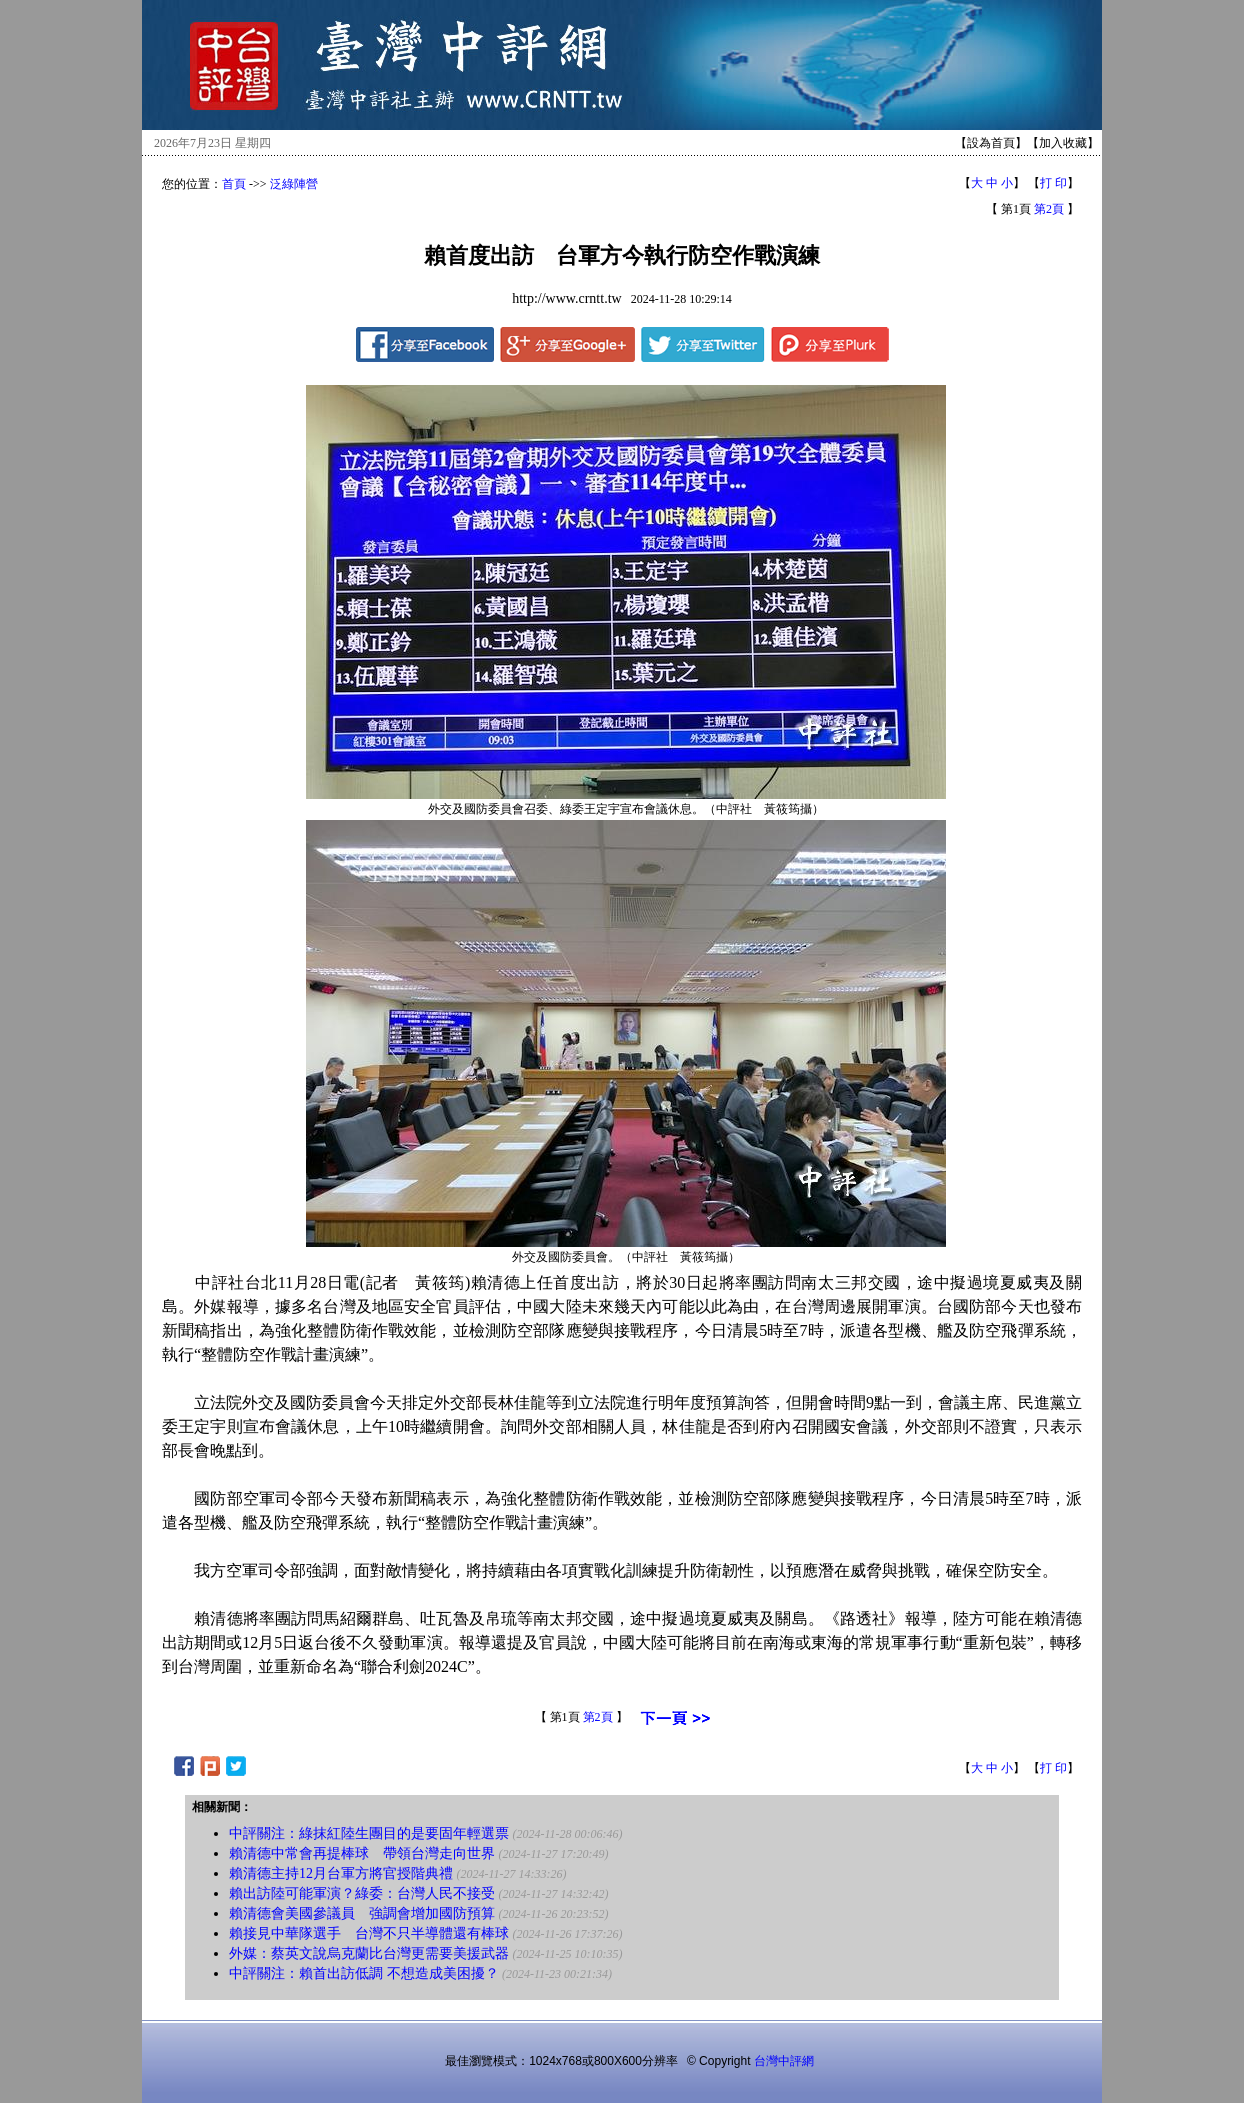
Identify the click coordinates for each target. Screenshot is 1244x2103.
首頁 (234, 184)
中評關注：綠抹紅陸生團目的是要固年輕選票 (369, 1833)
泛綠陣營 (294, 184)
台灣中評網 (784, 2061)
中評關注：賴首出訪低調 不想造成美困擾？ (364, 1973)
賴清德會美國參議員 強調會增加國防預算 (362, 1913)
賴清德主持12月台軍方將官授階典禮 (341, 1873)
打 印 (1053, 183)
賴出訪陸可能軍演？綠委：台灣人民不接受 (362, 1893)
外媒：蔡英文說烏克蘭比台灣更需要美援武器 (369, 1953)
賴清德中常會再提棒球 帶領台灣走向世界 (362, 1853)
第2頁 (1049, 209)
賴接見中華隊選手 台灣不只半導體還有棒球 (369, 1933)
